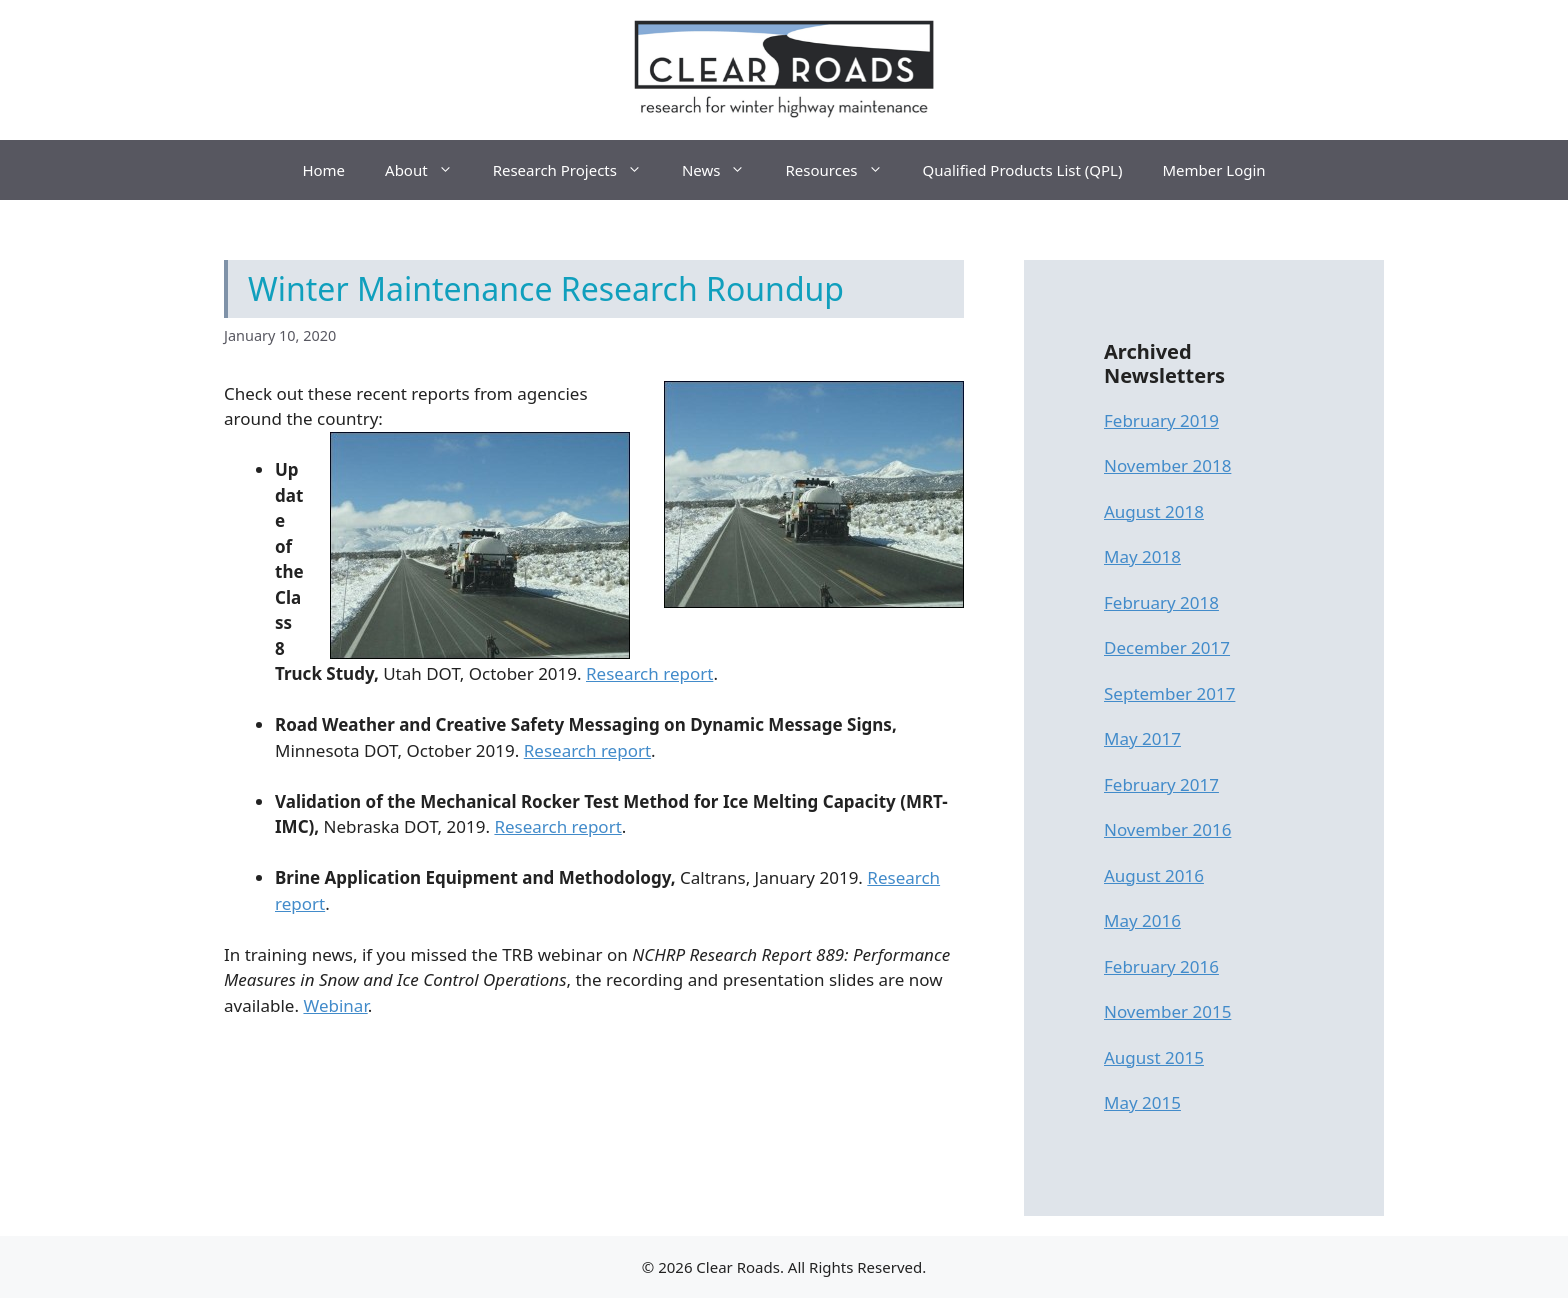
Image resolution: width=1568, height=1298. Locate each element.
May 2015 (1142, 1102)
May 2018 (1142, 556)
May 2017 (1142, 738)
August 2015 (1154, 1057)
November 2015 (1167, 1011)
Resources (843, 170)
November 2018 (1167, 465)
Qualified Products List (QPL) (1023, 170)
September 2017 (1169, 693)
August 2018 (1154, 511)
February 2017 (1161, 784)
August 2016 (1154, 875)
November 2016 (1167, 829)
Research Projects (577, 170)
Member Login (1213, 170)
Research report (649, 673)
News (724, 170)
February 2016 (1161, 966)
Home (323, 170)
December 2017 (1167, 647)
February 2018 (1161, 602)
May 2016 (1142, 920)
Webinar (335, 1005)
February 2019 (1161, 420)
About (429, 170)
